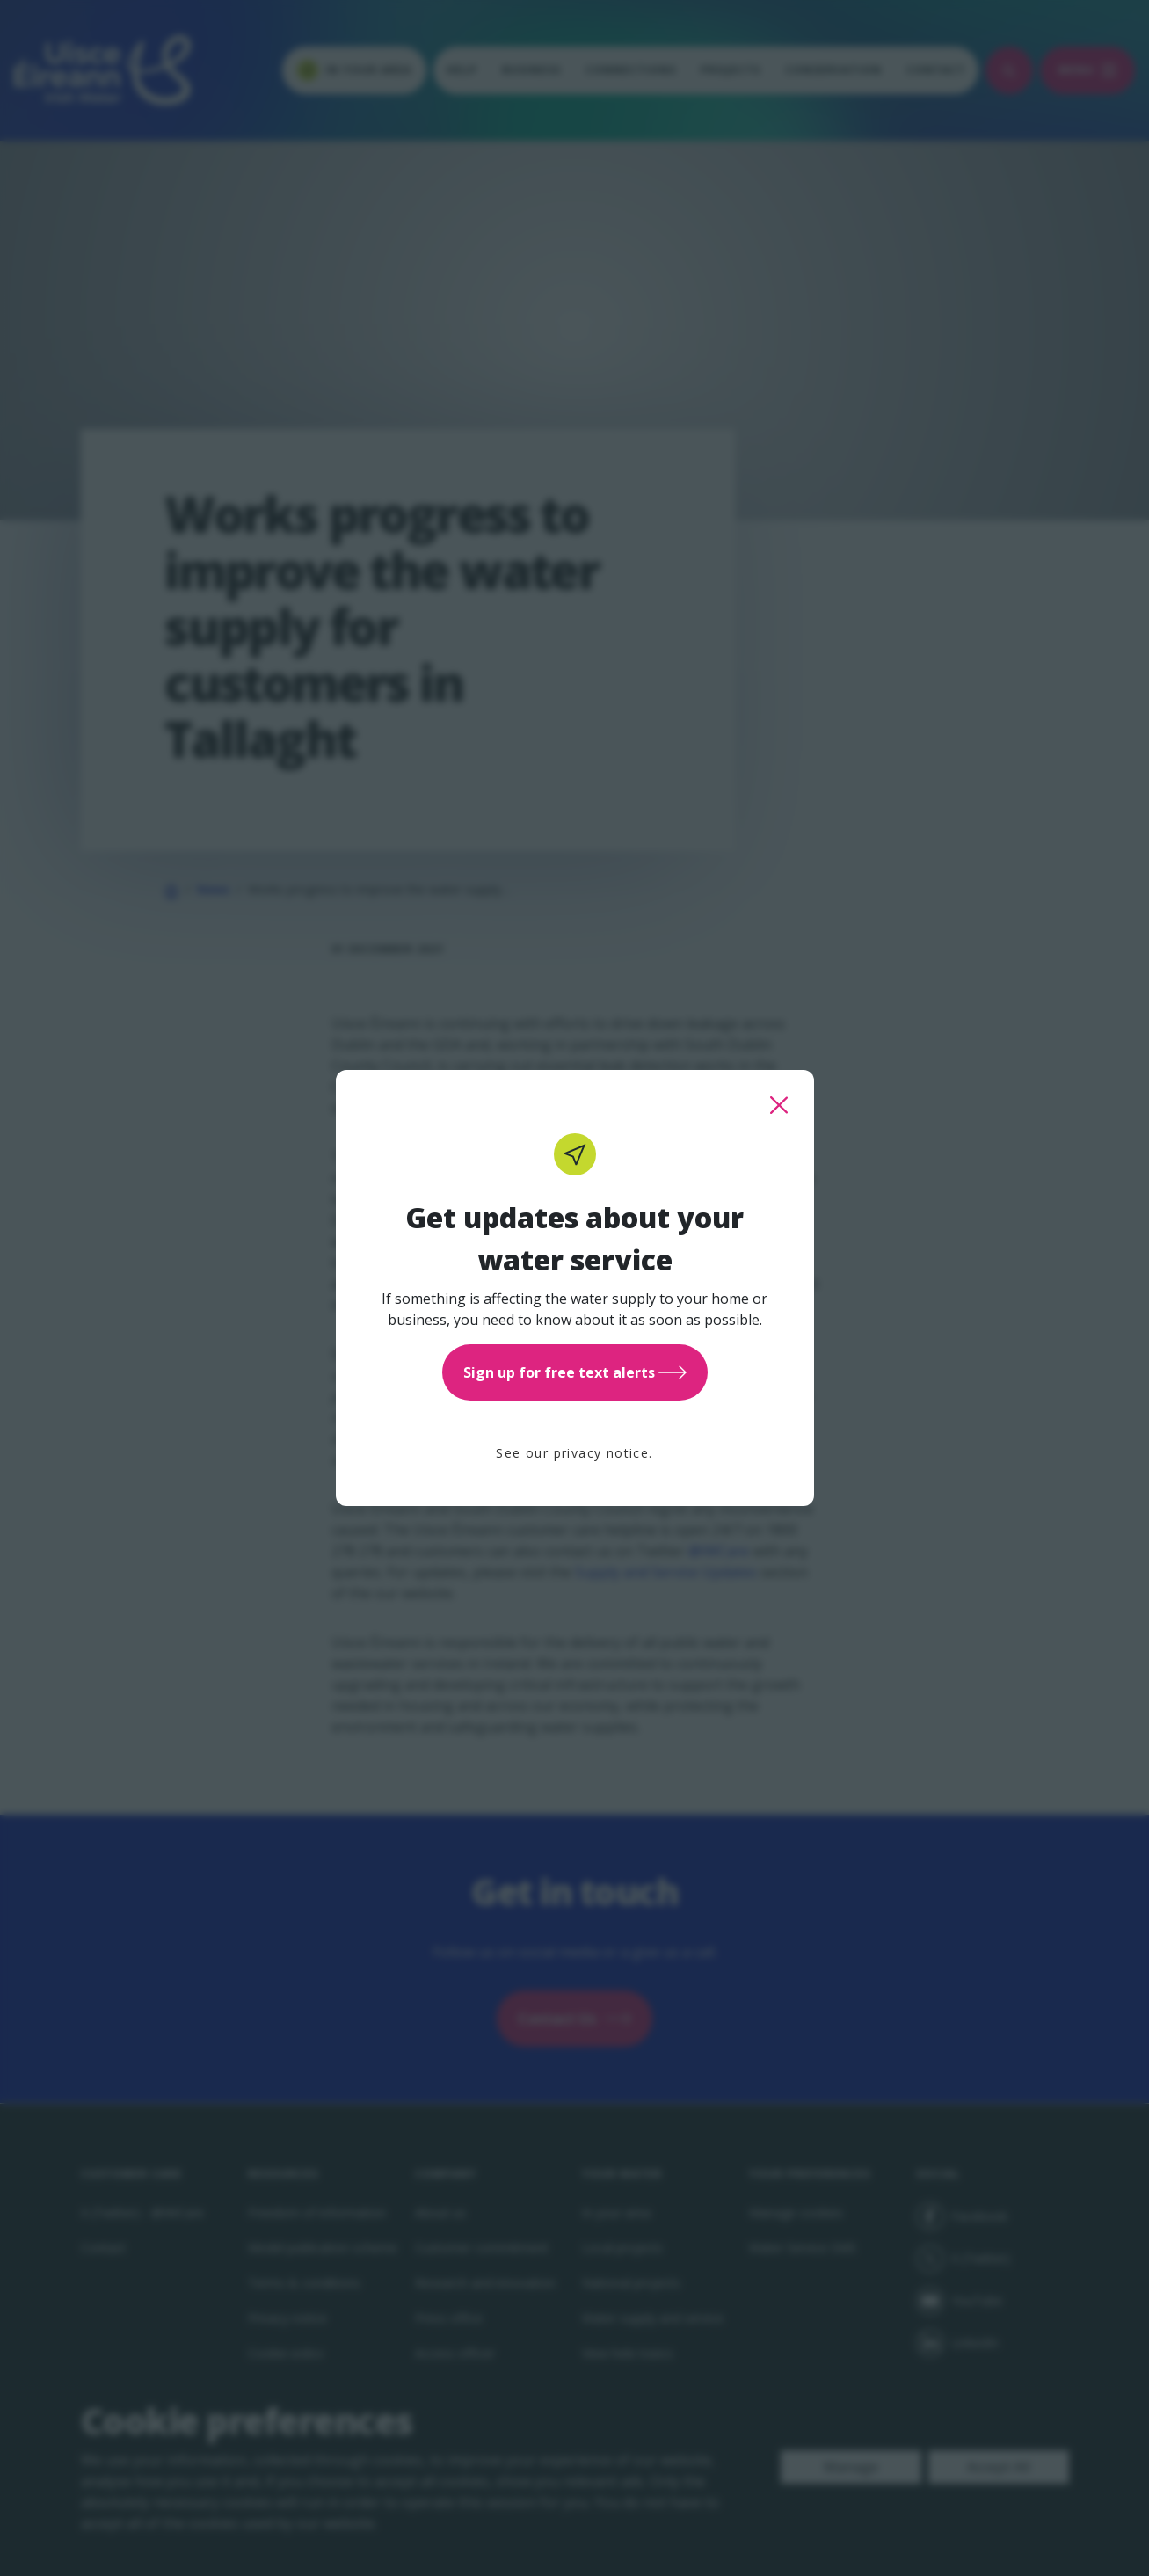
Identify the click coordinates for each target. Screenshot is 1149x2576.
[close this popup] (779, 1105)
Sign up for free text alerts (575, 1372)
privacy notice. (603, 1452)
